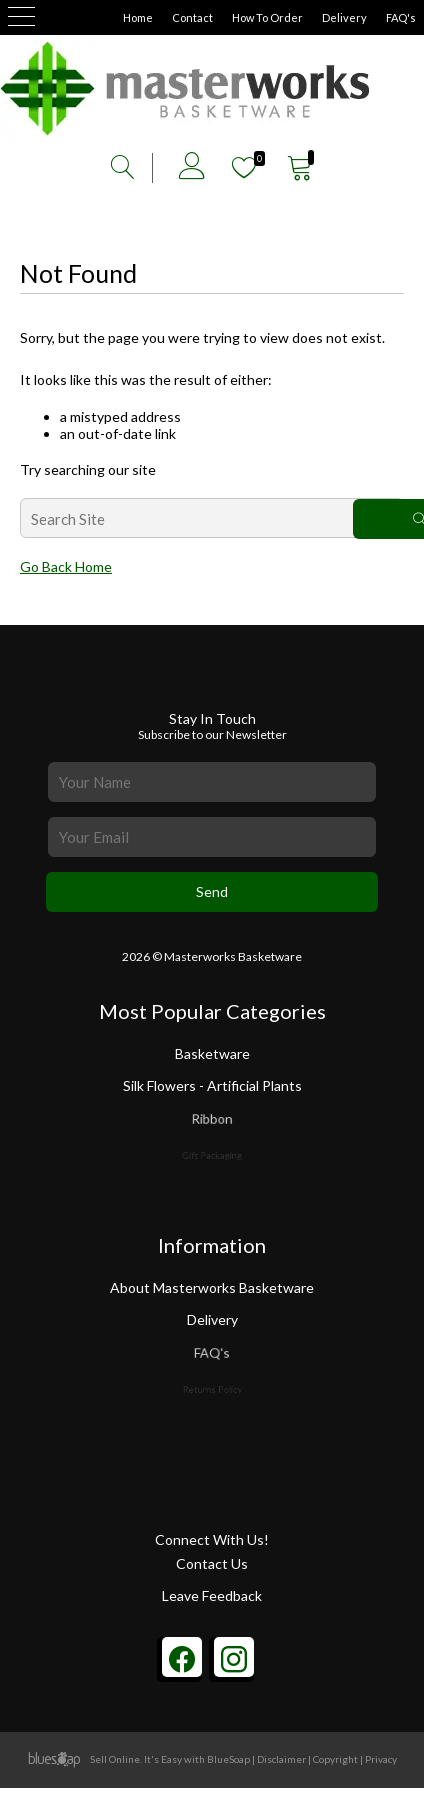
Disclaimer (281, 1759)
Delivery (344, 17)
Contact (192, 17)
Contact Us (212, 1563)
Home (138, 17)
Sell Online (115, 1759)
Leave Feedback (212, 1595)
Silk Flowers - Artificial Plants (212, 1086)
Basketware (212, 1053)
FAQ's (401, 17)
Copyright (335, 1759)
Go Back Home (66, 566)
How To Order (267, 17)
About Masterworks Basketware (212, 1287)
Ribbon (212, 1123)
